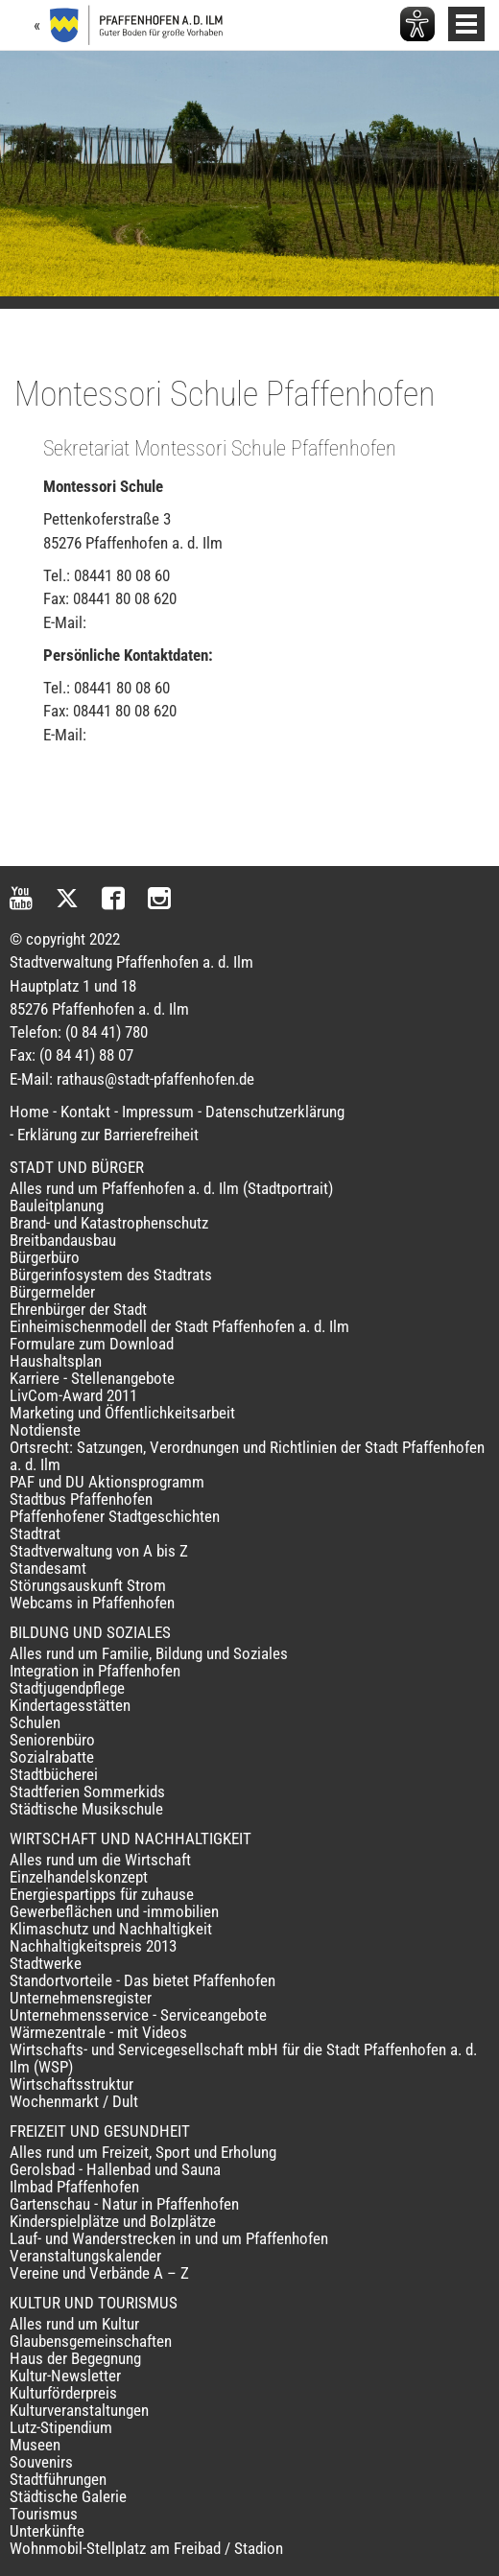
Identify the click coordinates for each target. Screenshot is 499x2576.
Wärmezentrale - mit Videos (98, 2032)
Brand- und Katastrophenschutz (109, 1222)
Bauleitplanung (57, 1205)
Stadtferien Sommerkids (87, 1791)
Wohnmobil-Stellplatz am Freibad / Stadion (146, 2548)
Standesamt (48, 1568)
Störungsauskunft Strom (88, 1585)
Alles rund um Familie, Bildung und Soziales (149, 1653)
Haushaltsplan (56, 1361)
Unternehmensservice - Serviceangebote (138, 2015)
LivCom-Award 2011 (73, 1395)
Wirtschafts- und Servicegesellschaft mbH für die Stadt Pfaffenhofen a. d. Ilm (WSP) (243, 2058)
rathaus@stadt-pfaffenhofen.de (155, 1079)
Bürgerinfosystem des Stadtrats (111, 1274)
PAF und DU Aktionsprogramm (107, 1481)
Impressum (158, 1111)
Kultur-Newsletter (65, 2375)
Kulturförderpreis (63, 2392)
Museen (35, 2444)
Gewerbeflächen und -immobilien (114, 1911)
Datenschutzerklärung (275, 1111)
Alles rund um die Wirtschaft (100, 1859)
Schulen (35, 1722)
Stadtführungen (58, 2479)
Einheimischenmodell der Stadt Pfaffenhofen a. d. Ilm (179, 1326)
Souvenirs (41, 2462)
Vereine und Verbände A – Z (99, 2273)
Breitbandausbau (63, 1240)
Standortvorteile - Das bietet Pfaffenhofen (142, 1980)
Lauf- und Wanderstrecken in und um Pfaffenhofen (169, 2238)
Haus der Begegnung (75, 2358)
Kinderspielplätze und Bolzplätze (113, 2221)
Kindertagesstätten (70, 1705)
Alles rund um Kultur (74, 2323)
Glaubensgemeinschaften (91, 2341)
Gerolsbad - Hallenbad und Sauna (115, 2169)
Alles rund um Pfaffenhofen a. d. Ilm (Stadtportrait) (171, 1188)
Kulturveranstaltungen (79, 2410)
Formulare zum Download (92, 1343)
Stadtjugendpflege (67, 1688)
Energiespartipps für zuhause (102, 1894)
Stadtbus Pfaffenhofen (81, 1499)
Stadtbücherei (54, 1774)
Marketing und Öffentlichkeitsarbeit (122, 1412)
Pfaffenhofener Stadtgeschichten (115, 1516)
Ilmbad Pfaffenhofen (74, 2186)
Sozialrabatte (52, 1757)
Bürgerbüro (45, 1257)
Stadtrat (35, 1533)
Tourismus (44, 2513)
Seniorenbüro (52, 1739)
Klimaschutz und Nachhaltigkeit (111, 1928)
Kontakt (85, 1111)
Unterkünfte (47, 2531)
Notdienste (45, 1430)
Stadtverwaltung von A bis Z (99, 1550)
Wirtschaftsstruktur (71, 2084)
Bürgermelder (52, 1291)
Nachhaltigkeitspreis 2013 (93, 1946)
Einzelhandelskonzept (79, 1876)
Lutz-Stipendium (61, 2427)
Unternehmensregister (81, 1997)
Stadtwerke (46, 1963)
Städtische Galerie (68, 2496)
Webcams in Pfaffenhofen (92, 1602)
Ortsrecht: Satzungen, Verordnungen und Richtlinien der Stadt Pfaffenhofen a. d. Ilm (247, 1456)
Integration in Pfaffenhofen (95, 1670)
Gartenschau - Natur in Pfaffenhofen (124, 2204)
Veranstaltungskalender (85, 2255)
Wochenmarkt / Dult (74, 2101)
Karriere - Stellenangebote (92, 1378)
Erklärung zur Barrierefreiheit (108, 1134)
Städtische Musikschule (86, 1808)
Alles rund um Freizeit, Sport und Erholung (143, 2152)
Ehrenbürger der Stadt (78, 1309)
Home (29, 1111)
